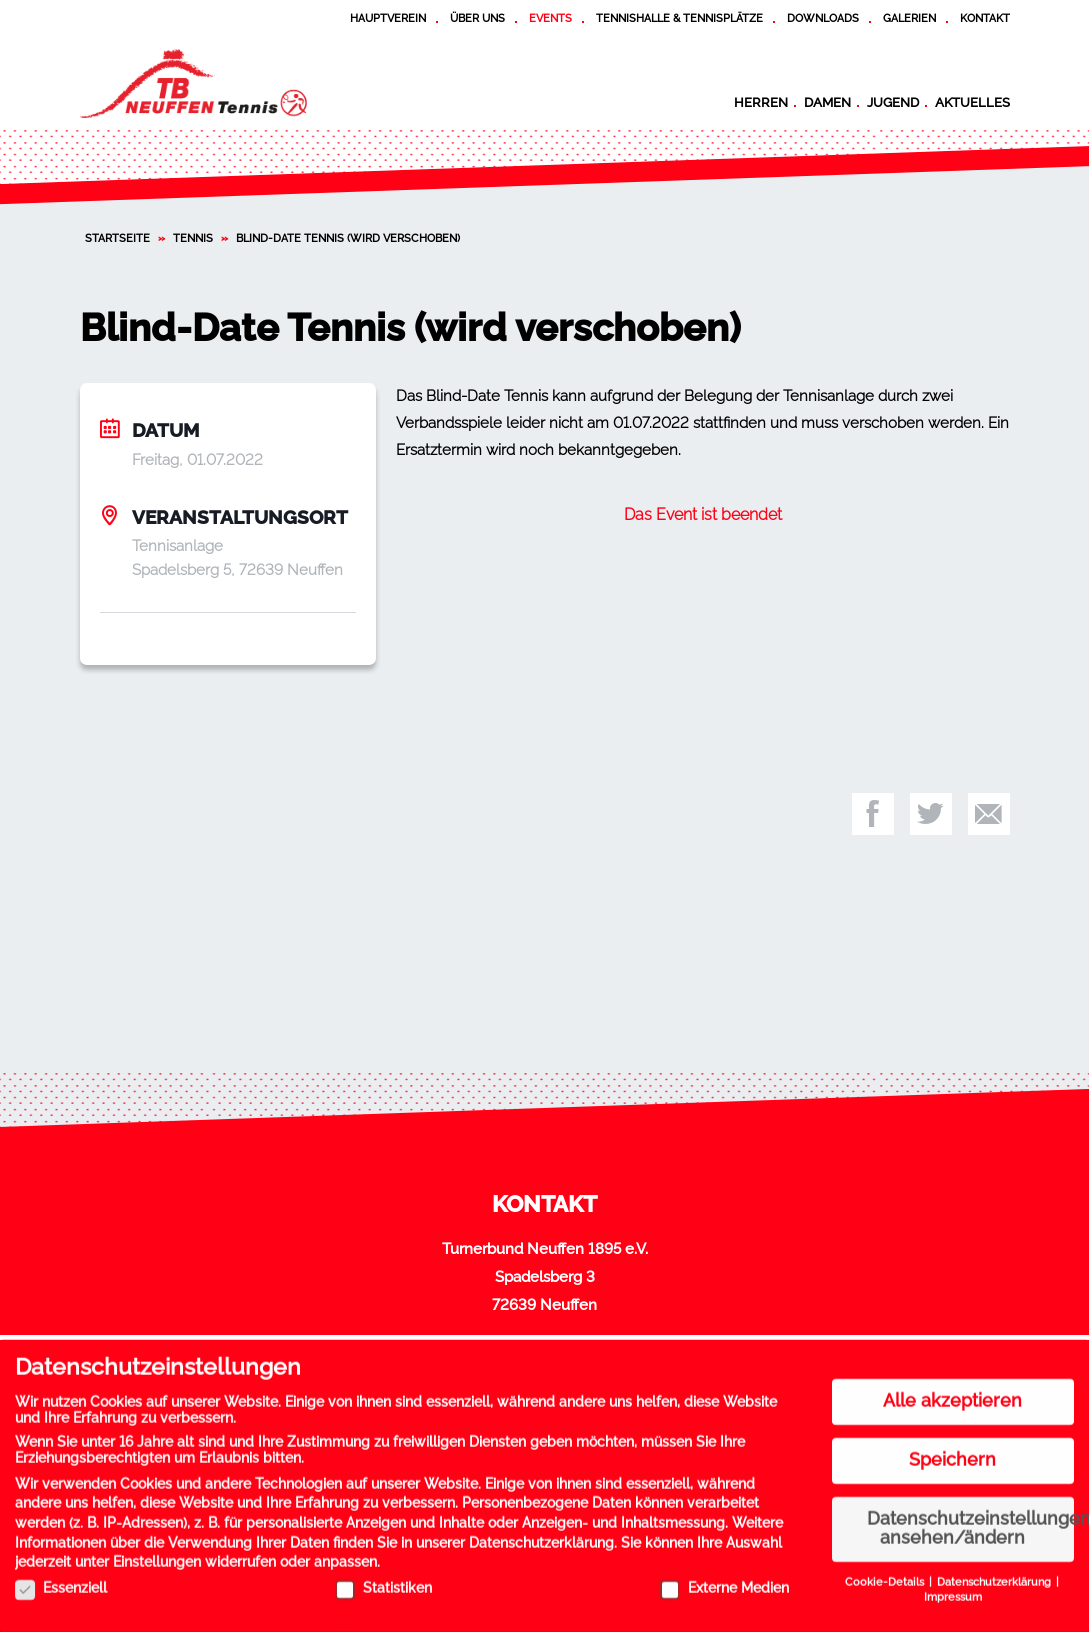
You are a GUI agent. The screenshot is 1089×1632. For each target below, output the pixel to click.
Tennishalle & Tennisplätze (679, 18)
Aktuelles (972, 102)
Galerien (909, 18)
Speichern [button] (952, 1453)
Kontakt (985, 18)
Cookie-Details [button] (886, 1575)
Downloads (823, 18)
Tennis (193, 238)
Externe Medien (724, 1581)
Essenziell (61, 1581)
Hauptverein (388, 18)
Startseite (117, 238)
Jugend (893, 102)
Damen (827, 102)
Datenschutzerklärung (541, 1535)
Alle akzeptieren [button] (952, 1394)
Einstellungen (157, 1555)
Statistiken (383, 1581)
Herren (761, 102)
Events (550, 18)
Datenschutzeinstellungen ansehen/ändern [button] (970, 1522)
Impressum (953, 1590)
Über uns (477, 18)
